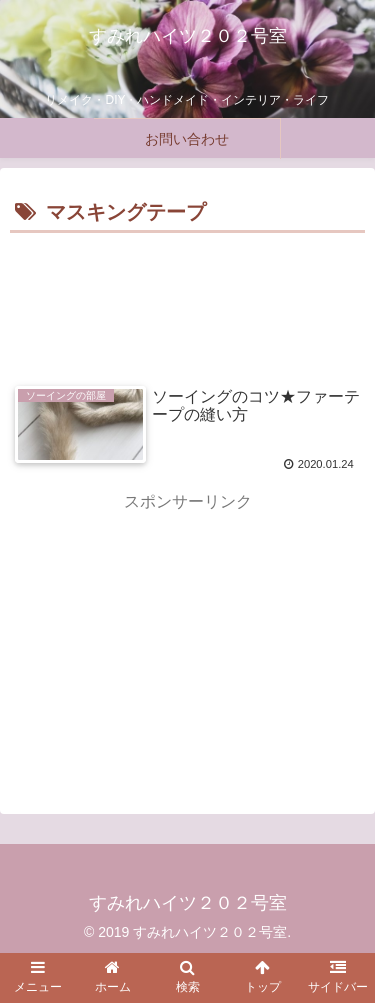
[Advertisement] (187, 299)
